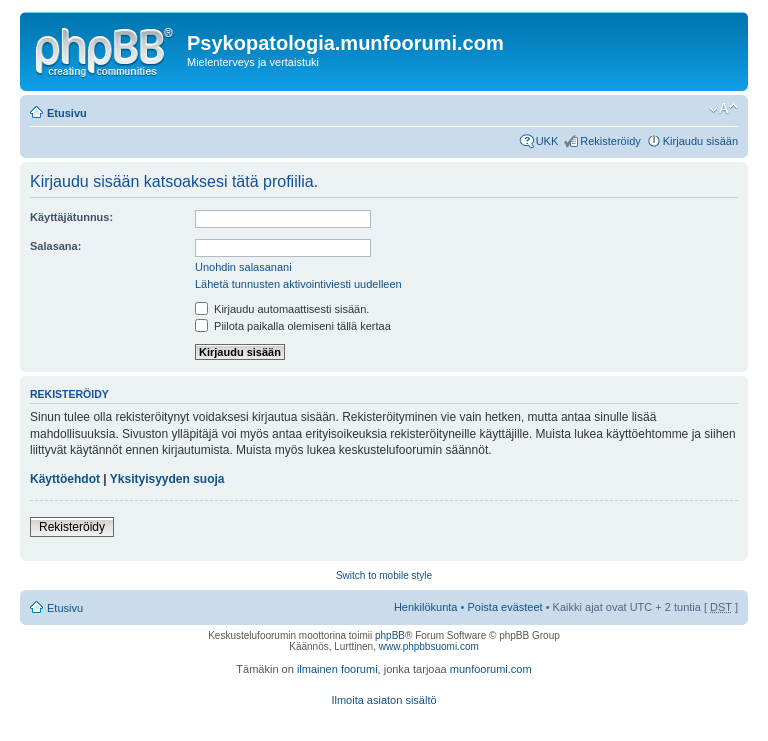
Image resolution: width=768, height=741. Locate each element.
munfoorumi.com (491, 669)
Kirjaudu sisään (700, 141)
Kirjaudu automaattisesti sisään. (282, 309)
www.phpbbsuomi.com (429, 646)
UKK (547, 141)
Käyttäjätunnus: (71, 217)
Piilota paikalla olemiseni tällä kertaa (293, 326)
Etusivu (67, 113)
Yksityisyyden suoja (167, 479)
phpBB (390, 635)
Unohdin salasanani (243, 267)
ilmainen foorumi (337, 669)
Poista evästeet (504, 607)
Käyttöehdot (65, 479)
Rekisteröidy (610, 141)
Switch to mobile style (384, 575)
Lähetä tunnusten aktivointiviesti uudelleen (298, 284)
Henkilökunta (426, 607)
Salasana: (55, 246)
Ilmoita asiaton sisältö (383, 700)
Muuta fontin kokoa (723, 109)
